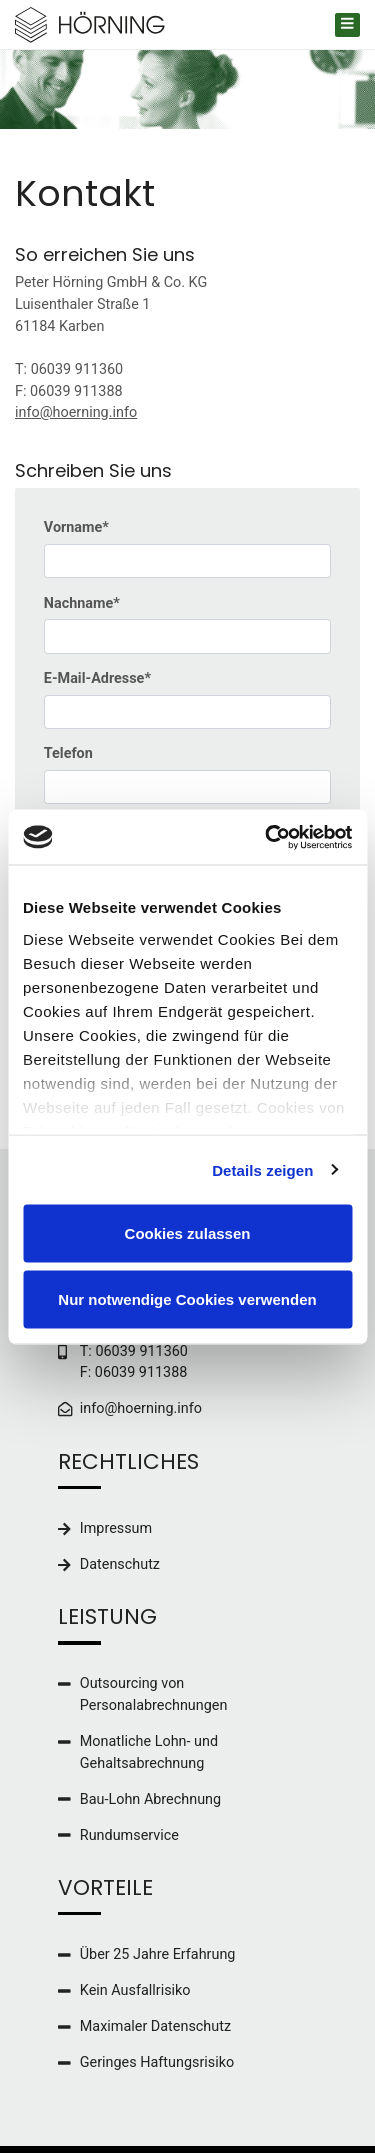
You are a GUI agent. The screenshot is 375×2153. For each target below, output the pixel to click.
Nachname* (82, 603)
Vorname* (76, 527)
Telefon (68, 753)
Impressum (116, 1528)
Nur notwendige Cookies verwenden (187, 1298)
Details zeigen (262, 1169)
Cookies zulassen (188, 1233)
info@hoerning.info (76, 412)
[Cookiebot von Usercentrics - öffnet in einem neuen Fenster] (267, 837)
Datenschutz (120, 1564)
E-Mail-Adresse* (97, 678)
